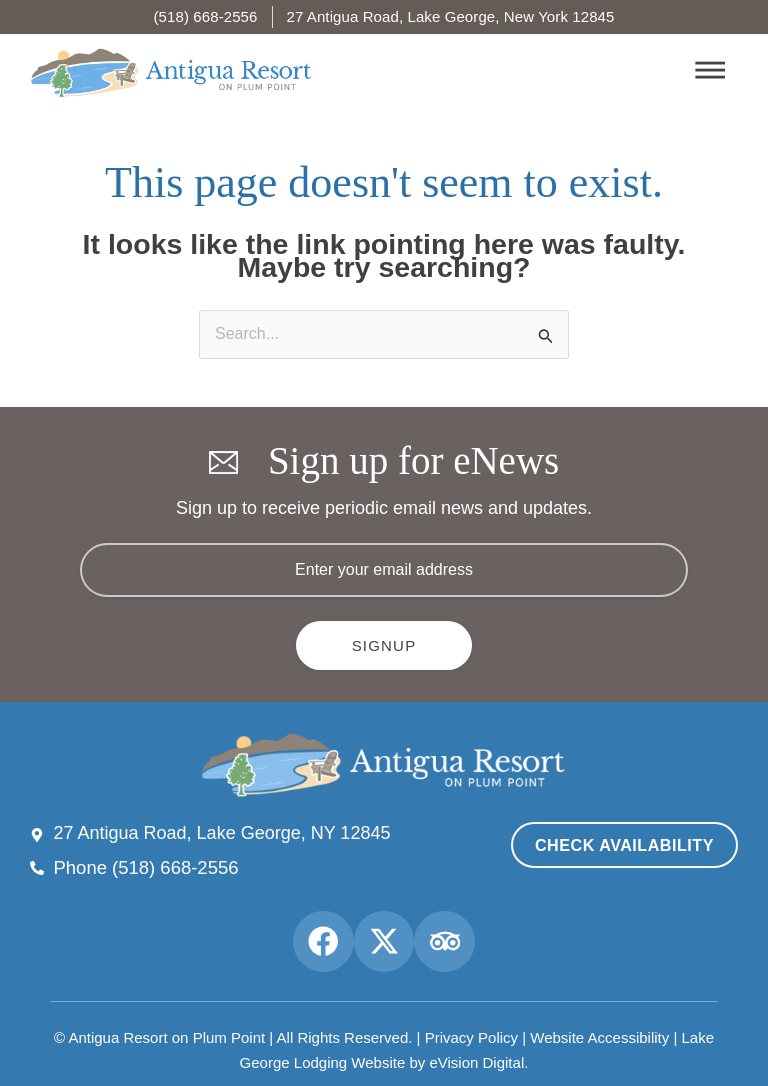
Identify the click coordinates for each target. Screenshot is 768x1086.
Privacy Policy (471, 1025)
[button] (520, 72)
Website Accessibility (599, 1025)
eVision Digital (476, 1047)
